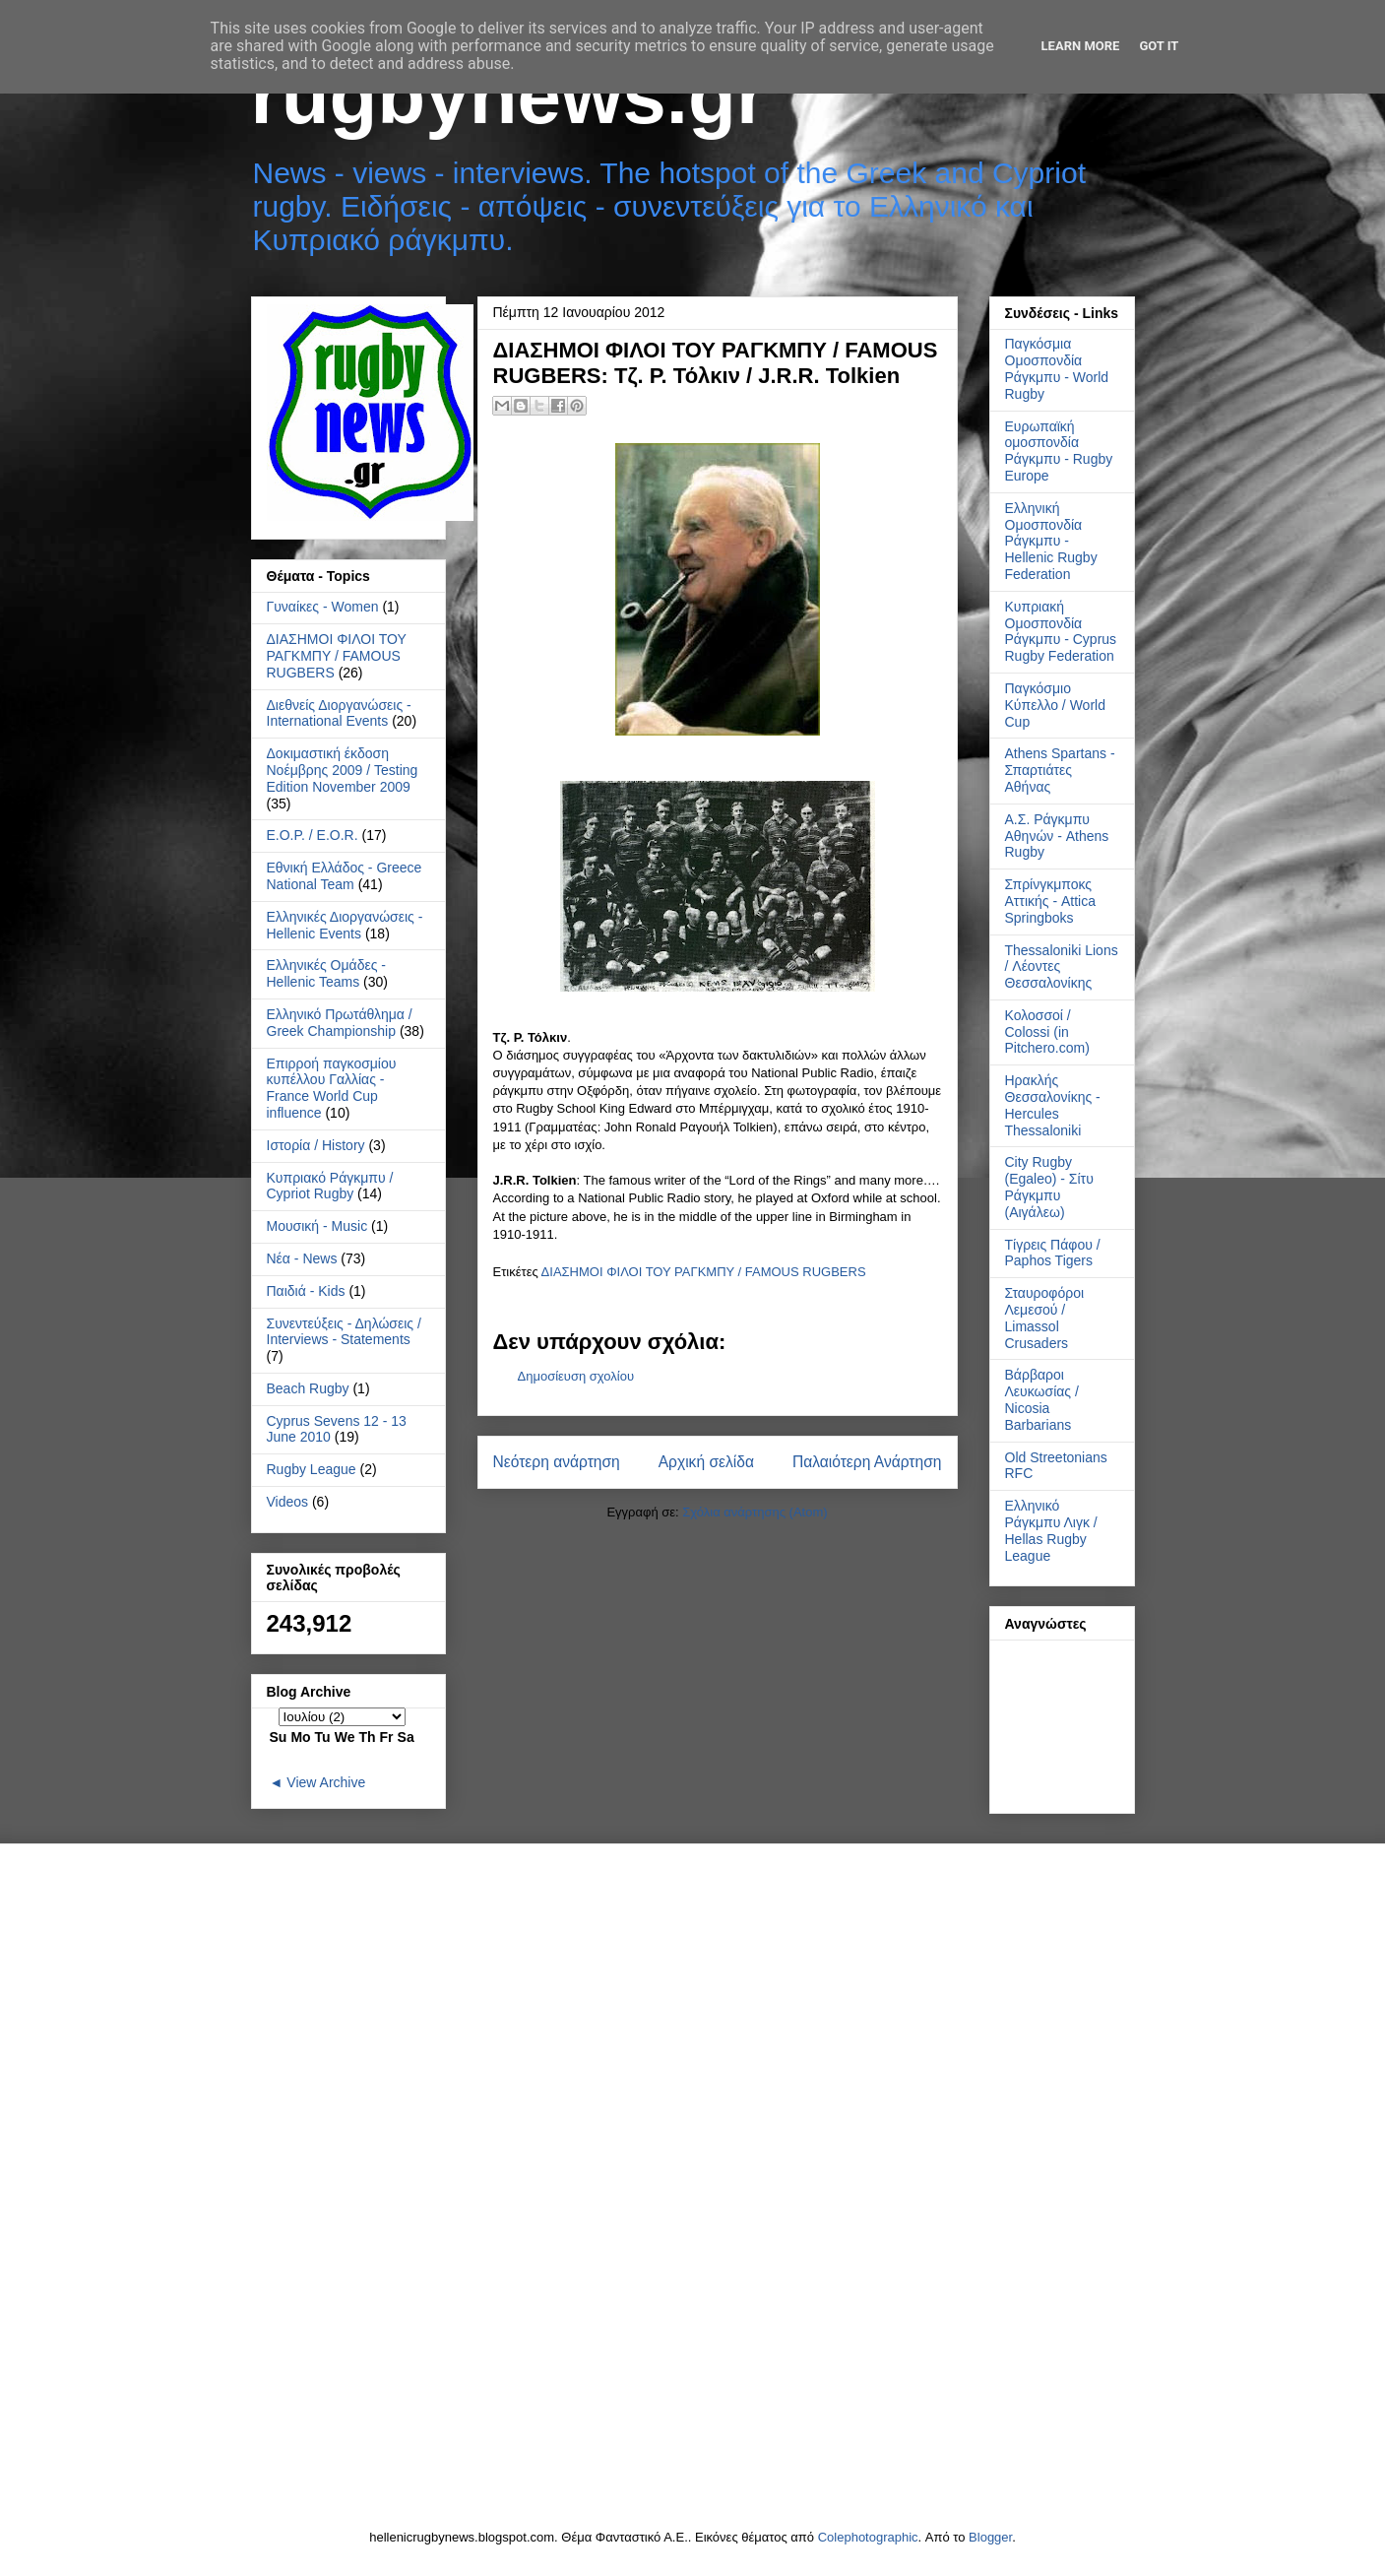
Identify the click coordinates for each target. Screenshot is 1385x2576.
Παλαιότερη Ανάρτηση (867, 1461)
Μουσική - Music (317, 1226)
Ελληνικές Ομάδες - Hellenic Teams (327, 973)
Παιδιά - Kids (306, 1291)
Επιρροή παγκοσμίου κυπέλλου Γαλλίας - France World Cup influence (332, 1088)
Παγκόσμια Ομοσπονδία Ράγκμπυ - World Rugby (1057, 368)
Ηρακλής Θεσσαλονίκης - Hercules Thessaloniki (1053, 1104)
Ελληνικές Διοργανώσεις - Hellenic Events (345, 925)
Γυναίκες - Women (323, 606)
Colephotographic (868, 2537)
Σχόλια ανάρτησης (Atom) (754, 1512)
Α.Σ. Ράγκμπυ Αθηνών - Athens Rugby (1057, 836)
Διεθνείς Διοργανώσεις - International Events (339, 713)
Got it (1158, 45)
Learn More (1080, 45)
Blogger (990, 2537)
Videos (288, 1502)
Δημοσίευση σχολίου (576, 1376)
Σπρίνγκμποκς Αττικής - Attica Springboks (1051, 901)
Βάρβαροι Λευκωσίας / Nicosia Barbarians (1042, 1399)
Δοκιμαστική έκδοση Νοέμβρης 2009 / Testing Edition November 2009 (342, 770)
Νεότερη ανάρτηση (556, 1461)
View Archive (325, 1782)
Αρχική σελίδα (706, 1461)
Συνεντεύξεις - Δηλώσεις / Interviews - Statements (344, 1332)
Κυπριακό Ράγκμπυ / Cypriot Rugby (330, 1186)
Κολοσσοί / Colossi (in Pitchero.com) (1047, 1032)
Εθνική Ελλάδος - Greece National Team (344, 876)
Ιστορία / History (316, 1145)
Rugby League (311, 1469)
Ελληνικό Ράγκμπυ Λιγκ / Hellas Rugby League (1051, 1530)
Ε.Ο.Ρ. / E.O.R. (312, 835)
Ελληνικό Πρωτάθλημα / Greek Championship (339, 1022)
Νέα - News (302, 1258)
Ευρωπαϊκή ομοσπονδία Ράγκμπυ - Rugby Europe (1059, 451)
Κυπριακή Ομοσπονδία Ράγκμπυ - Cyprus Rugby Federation (1061, 631)
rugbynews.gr (509, 96)
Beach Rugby (308, 1388)
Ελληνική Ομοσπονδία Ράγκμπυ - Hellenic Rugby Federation (1051, 541)
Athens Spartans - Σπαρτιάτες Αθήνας (1060, 770)
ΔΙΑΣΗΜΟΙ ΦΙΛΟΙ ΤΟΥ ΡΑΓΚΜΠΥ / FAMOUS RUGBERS (703, 1271)
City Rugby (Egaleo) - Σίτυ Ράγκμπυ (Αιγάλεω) (1049, 1186)
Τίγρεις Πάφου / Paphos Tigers (1053, 1253)
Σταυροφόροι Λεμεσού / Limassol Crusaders (1045, 1317)
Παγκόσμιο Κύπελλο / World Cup (1055, 705)
